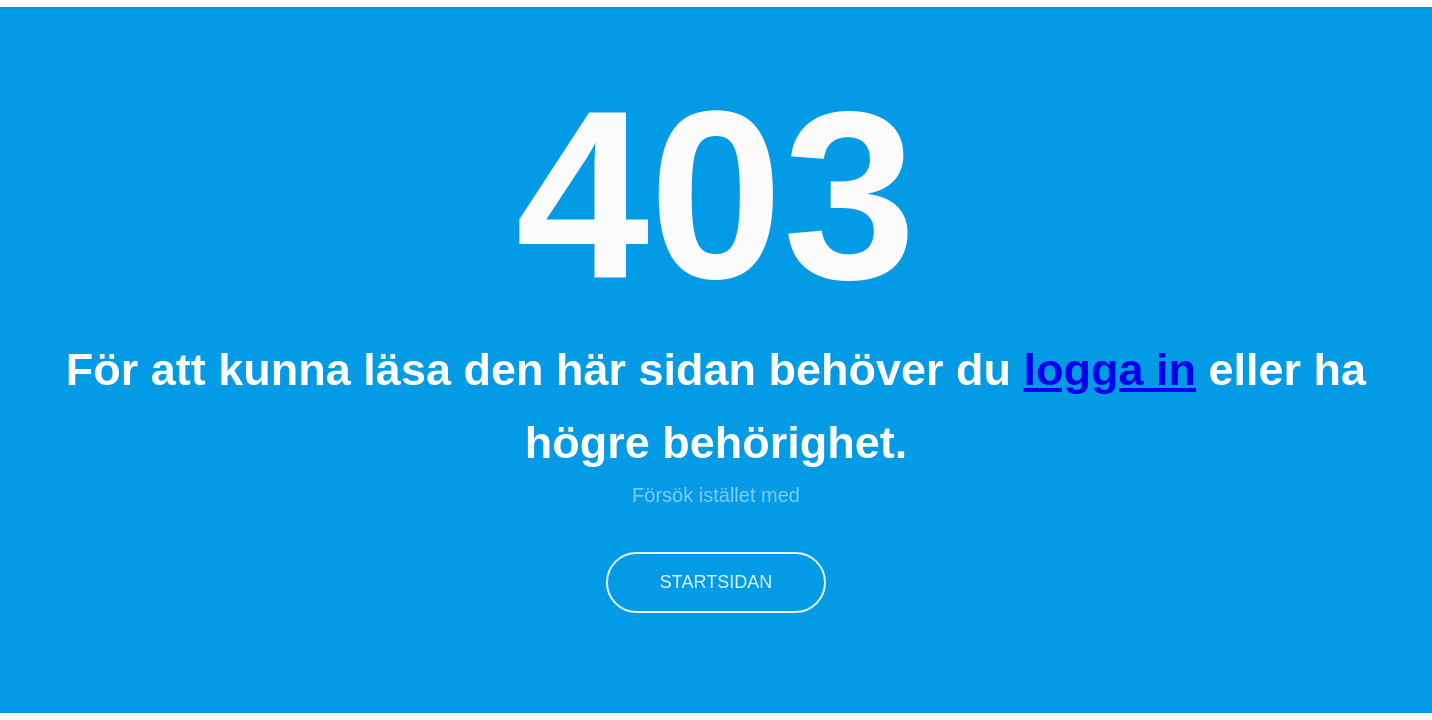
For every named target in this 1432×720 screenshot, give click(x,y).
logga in (1110, 369)
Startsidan (716, 582)
